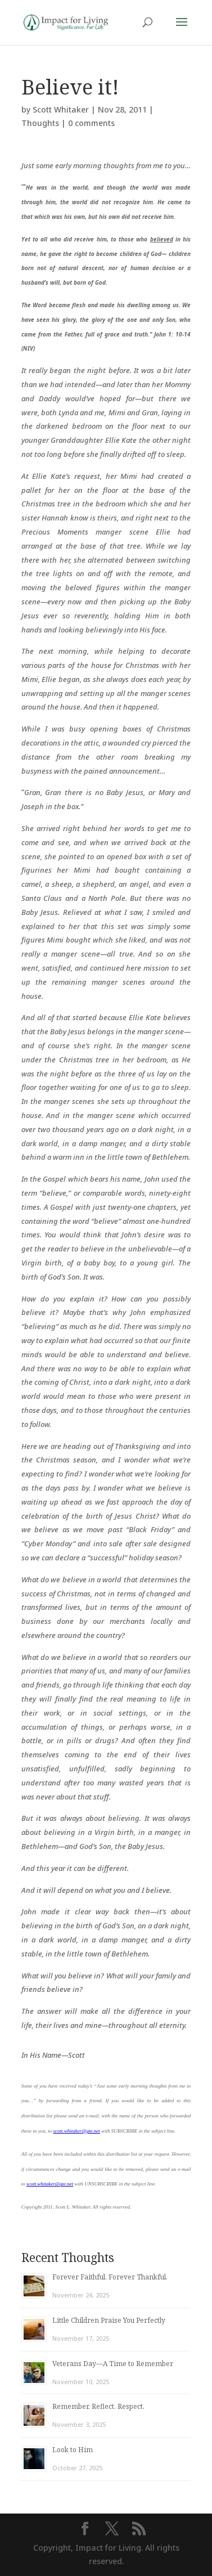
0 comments (91, 123)
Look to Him (72, 2449)
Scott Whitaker (61, 109)
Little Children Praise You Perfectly (108, 2320)
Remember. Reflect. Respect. (98, 2406)
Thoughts (40, 123)
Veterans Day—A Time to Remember (112, 2363)
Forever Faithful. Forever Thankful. (110, 2277)
